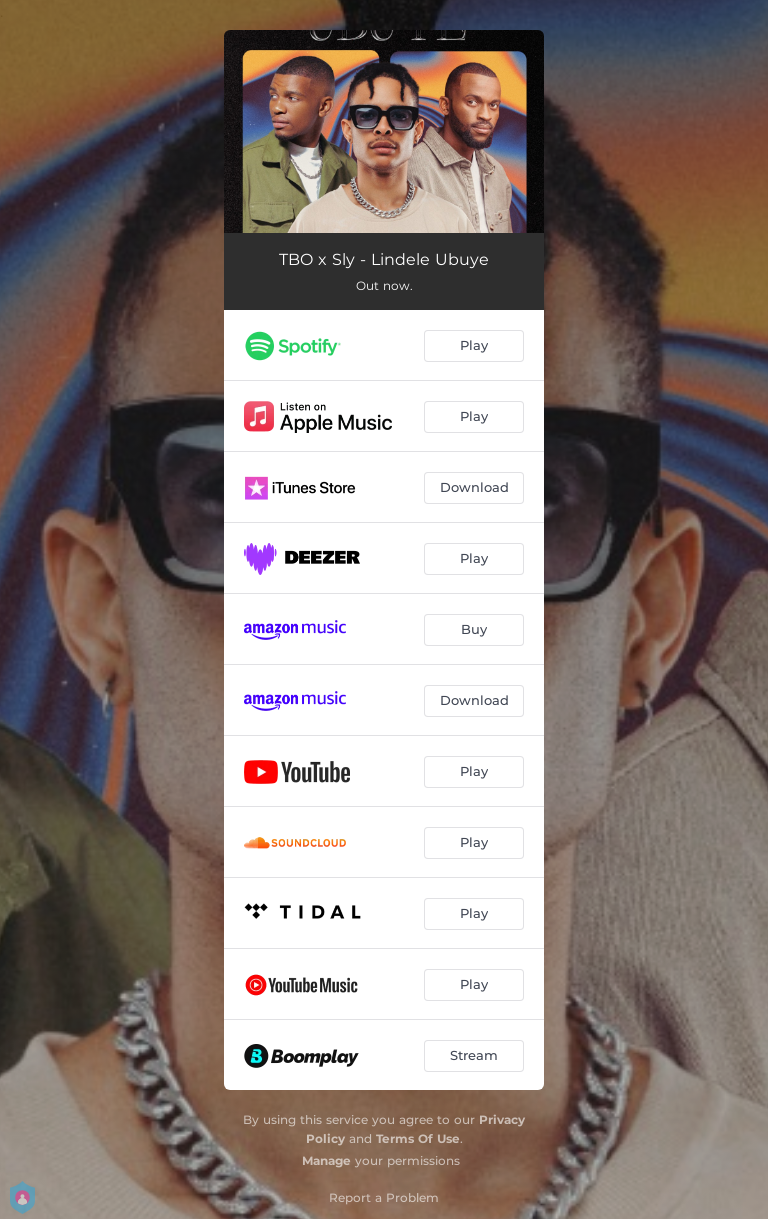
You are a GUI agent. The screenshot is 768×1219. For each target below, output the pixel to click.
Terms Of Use (418, 1138)
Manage (326, 1160)
